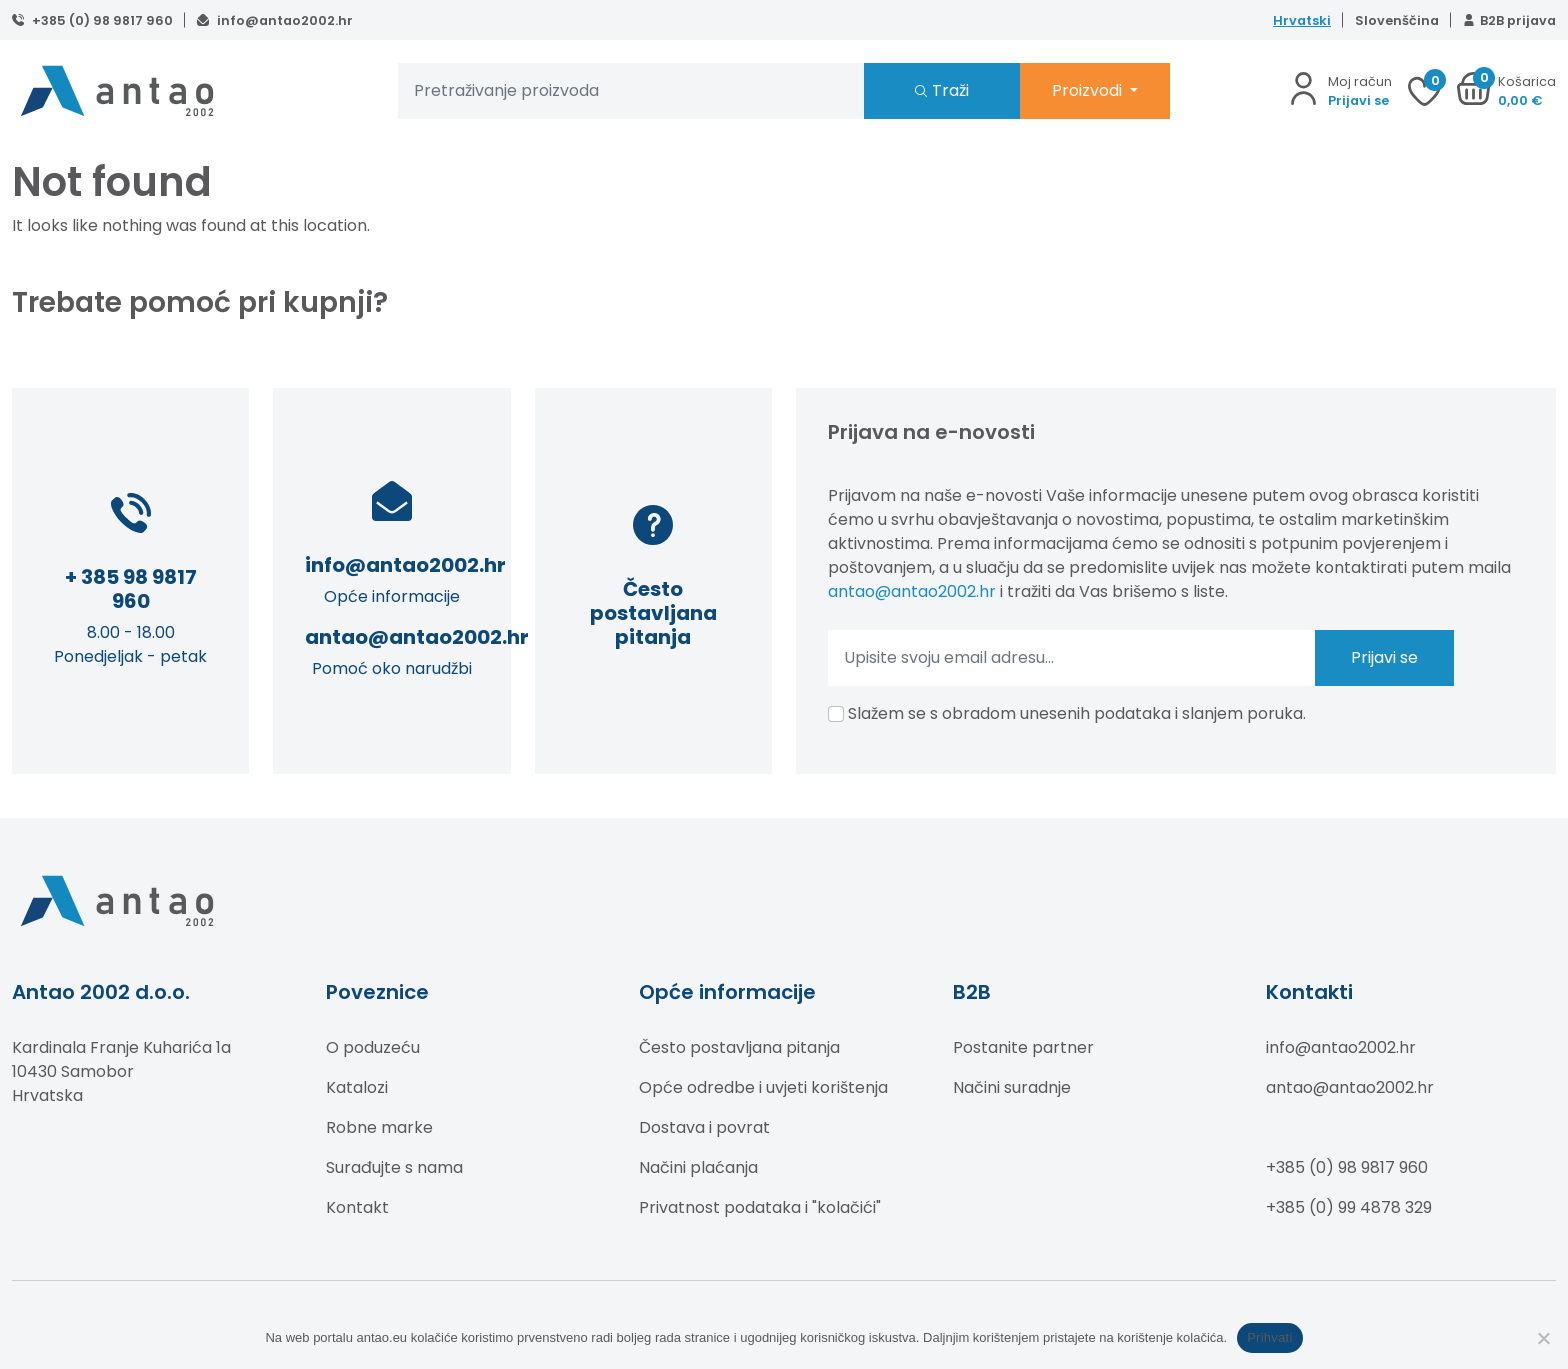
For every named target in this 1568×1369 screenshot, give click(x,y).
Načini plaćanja (698, 1167)
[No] (1543, 1338)
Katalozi (357, 1087)
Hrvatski (1302, 20)
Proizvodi (1089, 90)
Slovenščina (1397, 20)
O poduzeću (373, 1047)
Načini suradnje (1012, 1087)
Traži (950, 90)
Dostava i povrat (704, 1127)
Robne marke (379, 1127)
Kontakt (357, 1207)
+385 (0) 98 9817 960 (101, 20)
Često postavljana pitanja (739, 1047)
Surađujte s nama (394, 1167)
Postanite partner (1023, 1047)
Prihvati (1269, 1337)
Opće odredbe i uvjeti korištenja (763, 1087)
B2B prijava (1518, 20)
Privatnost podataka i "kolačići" (760, 1207)
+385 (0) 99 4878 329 (1349, 1207)
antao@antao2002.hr (417, 637)
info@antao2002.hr (283, 20)
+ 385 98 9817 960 (131, 589)
